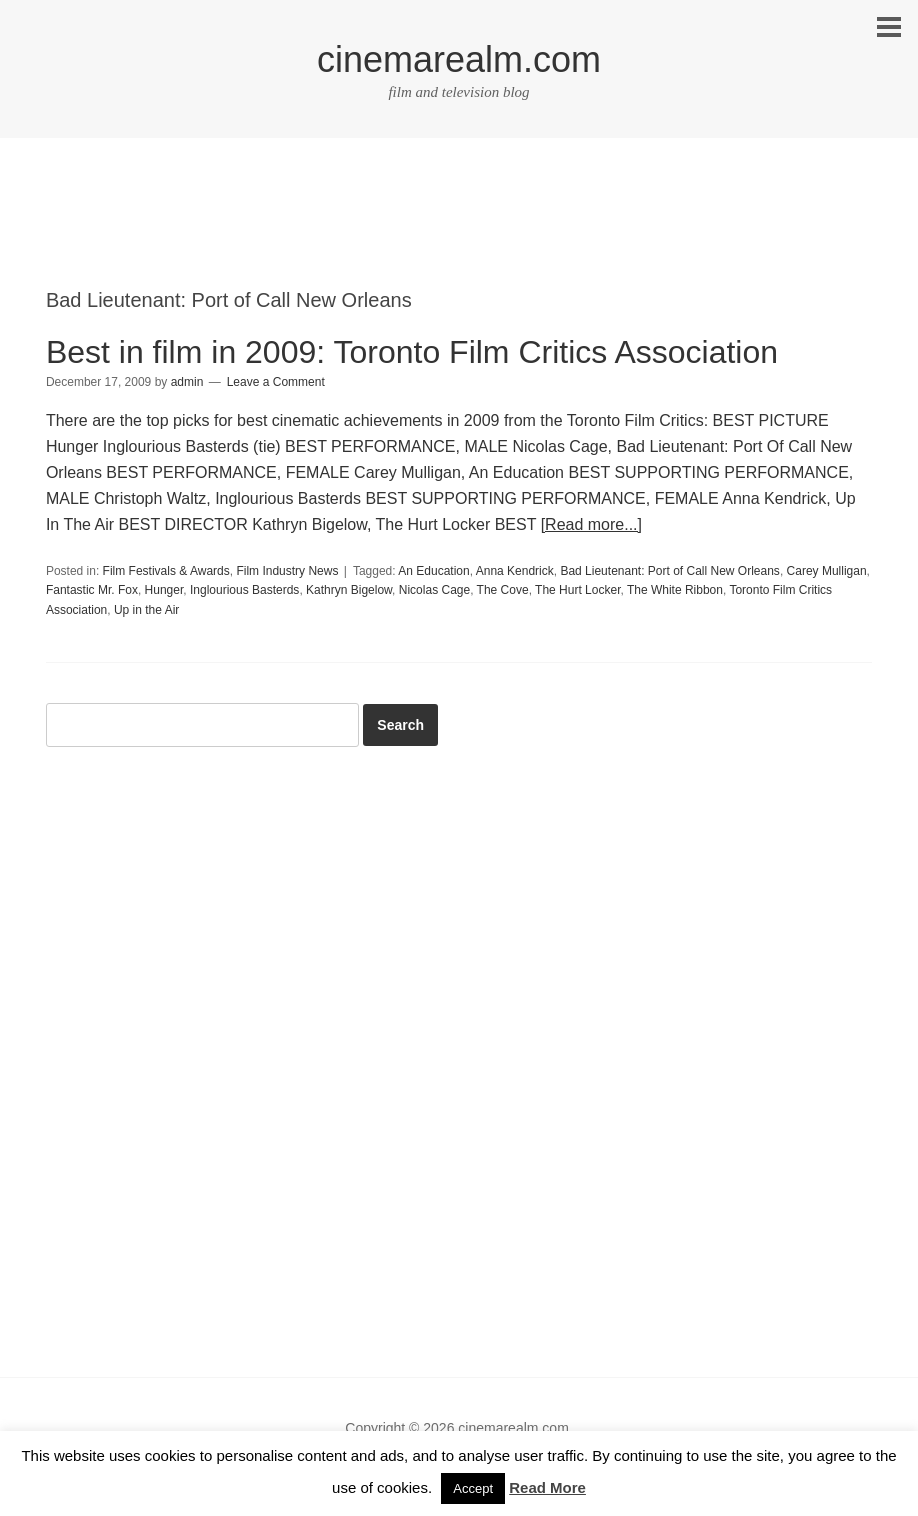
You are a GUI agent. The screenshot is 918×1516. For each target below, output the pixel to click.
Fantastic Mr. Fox (92, 590)
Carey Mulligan (827, 571)
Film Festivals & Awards (166, 571)
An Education (433, 571)
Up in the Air (146, 610)
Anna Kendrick (515, 571)
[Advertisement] (459, 231)
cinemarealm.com (459, 59)
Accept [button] (473, 1488)
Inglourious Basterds (244, 590)
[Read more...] (591, 524)
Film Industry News (287, 571)
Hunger (164, 590)
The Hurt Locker (577, 590)
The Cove (503, 590)
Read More (547, 1487)
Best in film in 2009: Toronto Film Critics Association (412, 352)
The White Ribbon (675, 590)
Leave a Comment (276, 382)
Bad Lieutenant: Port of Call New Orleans (669, 571)
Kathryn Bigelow (349, 590)
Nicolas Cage (434, 590)
